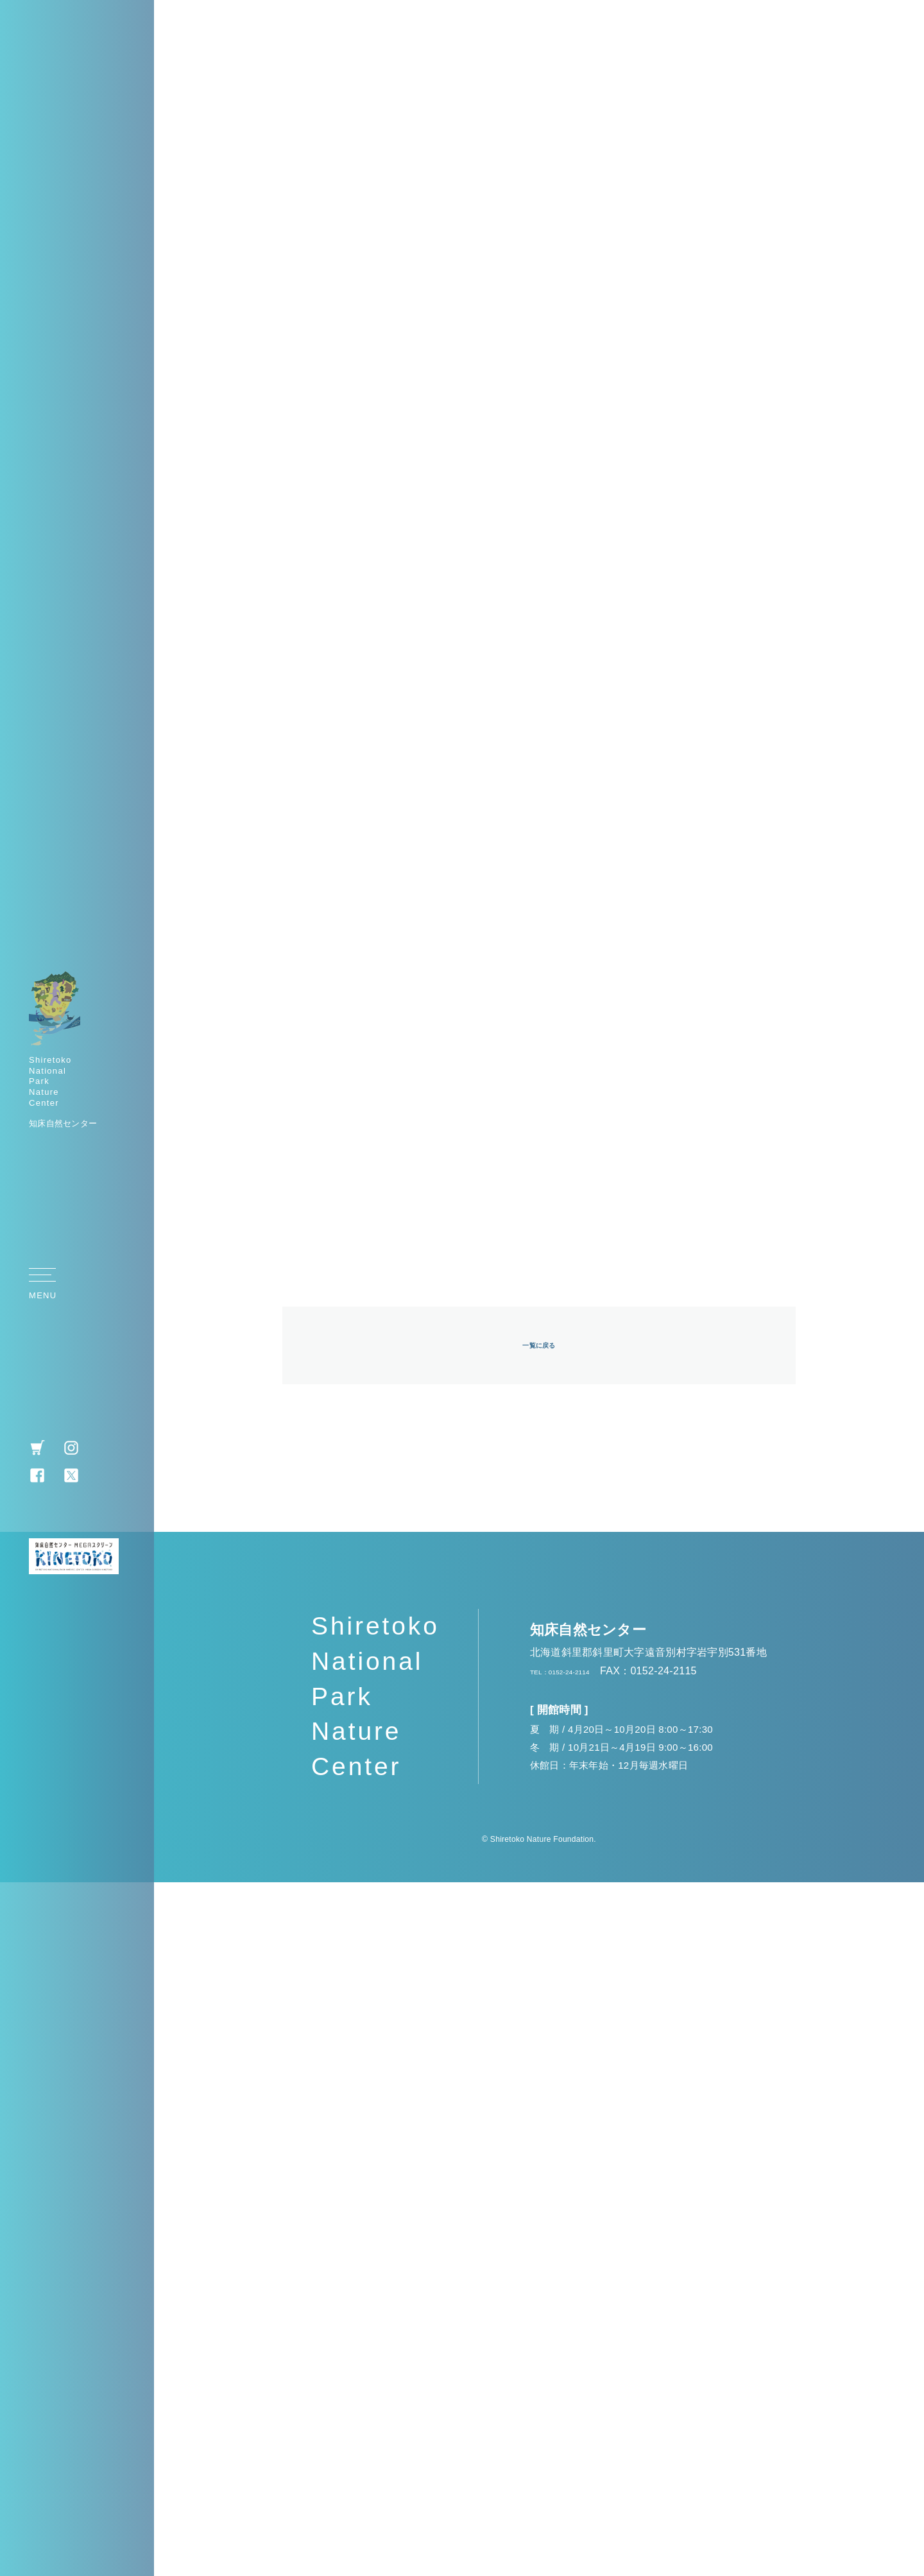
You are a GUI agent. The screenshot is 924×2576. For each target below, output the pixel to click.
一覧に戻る (538, 2037)
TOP (895, 1291)
